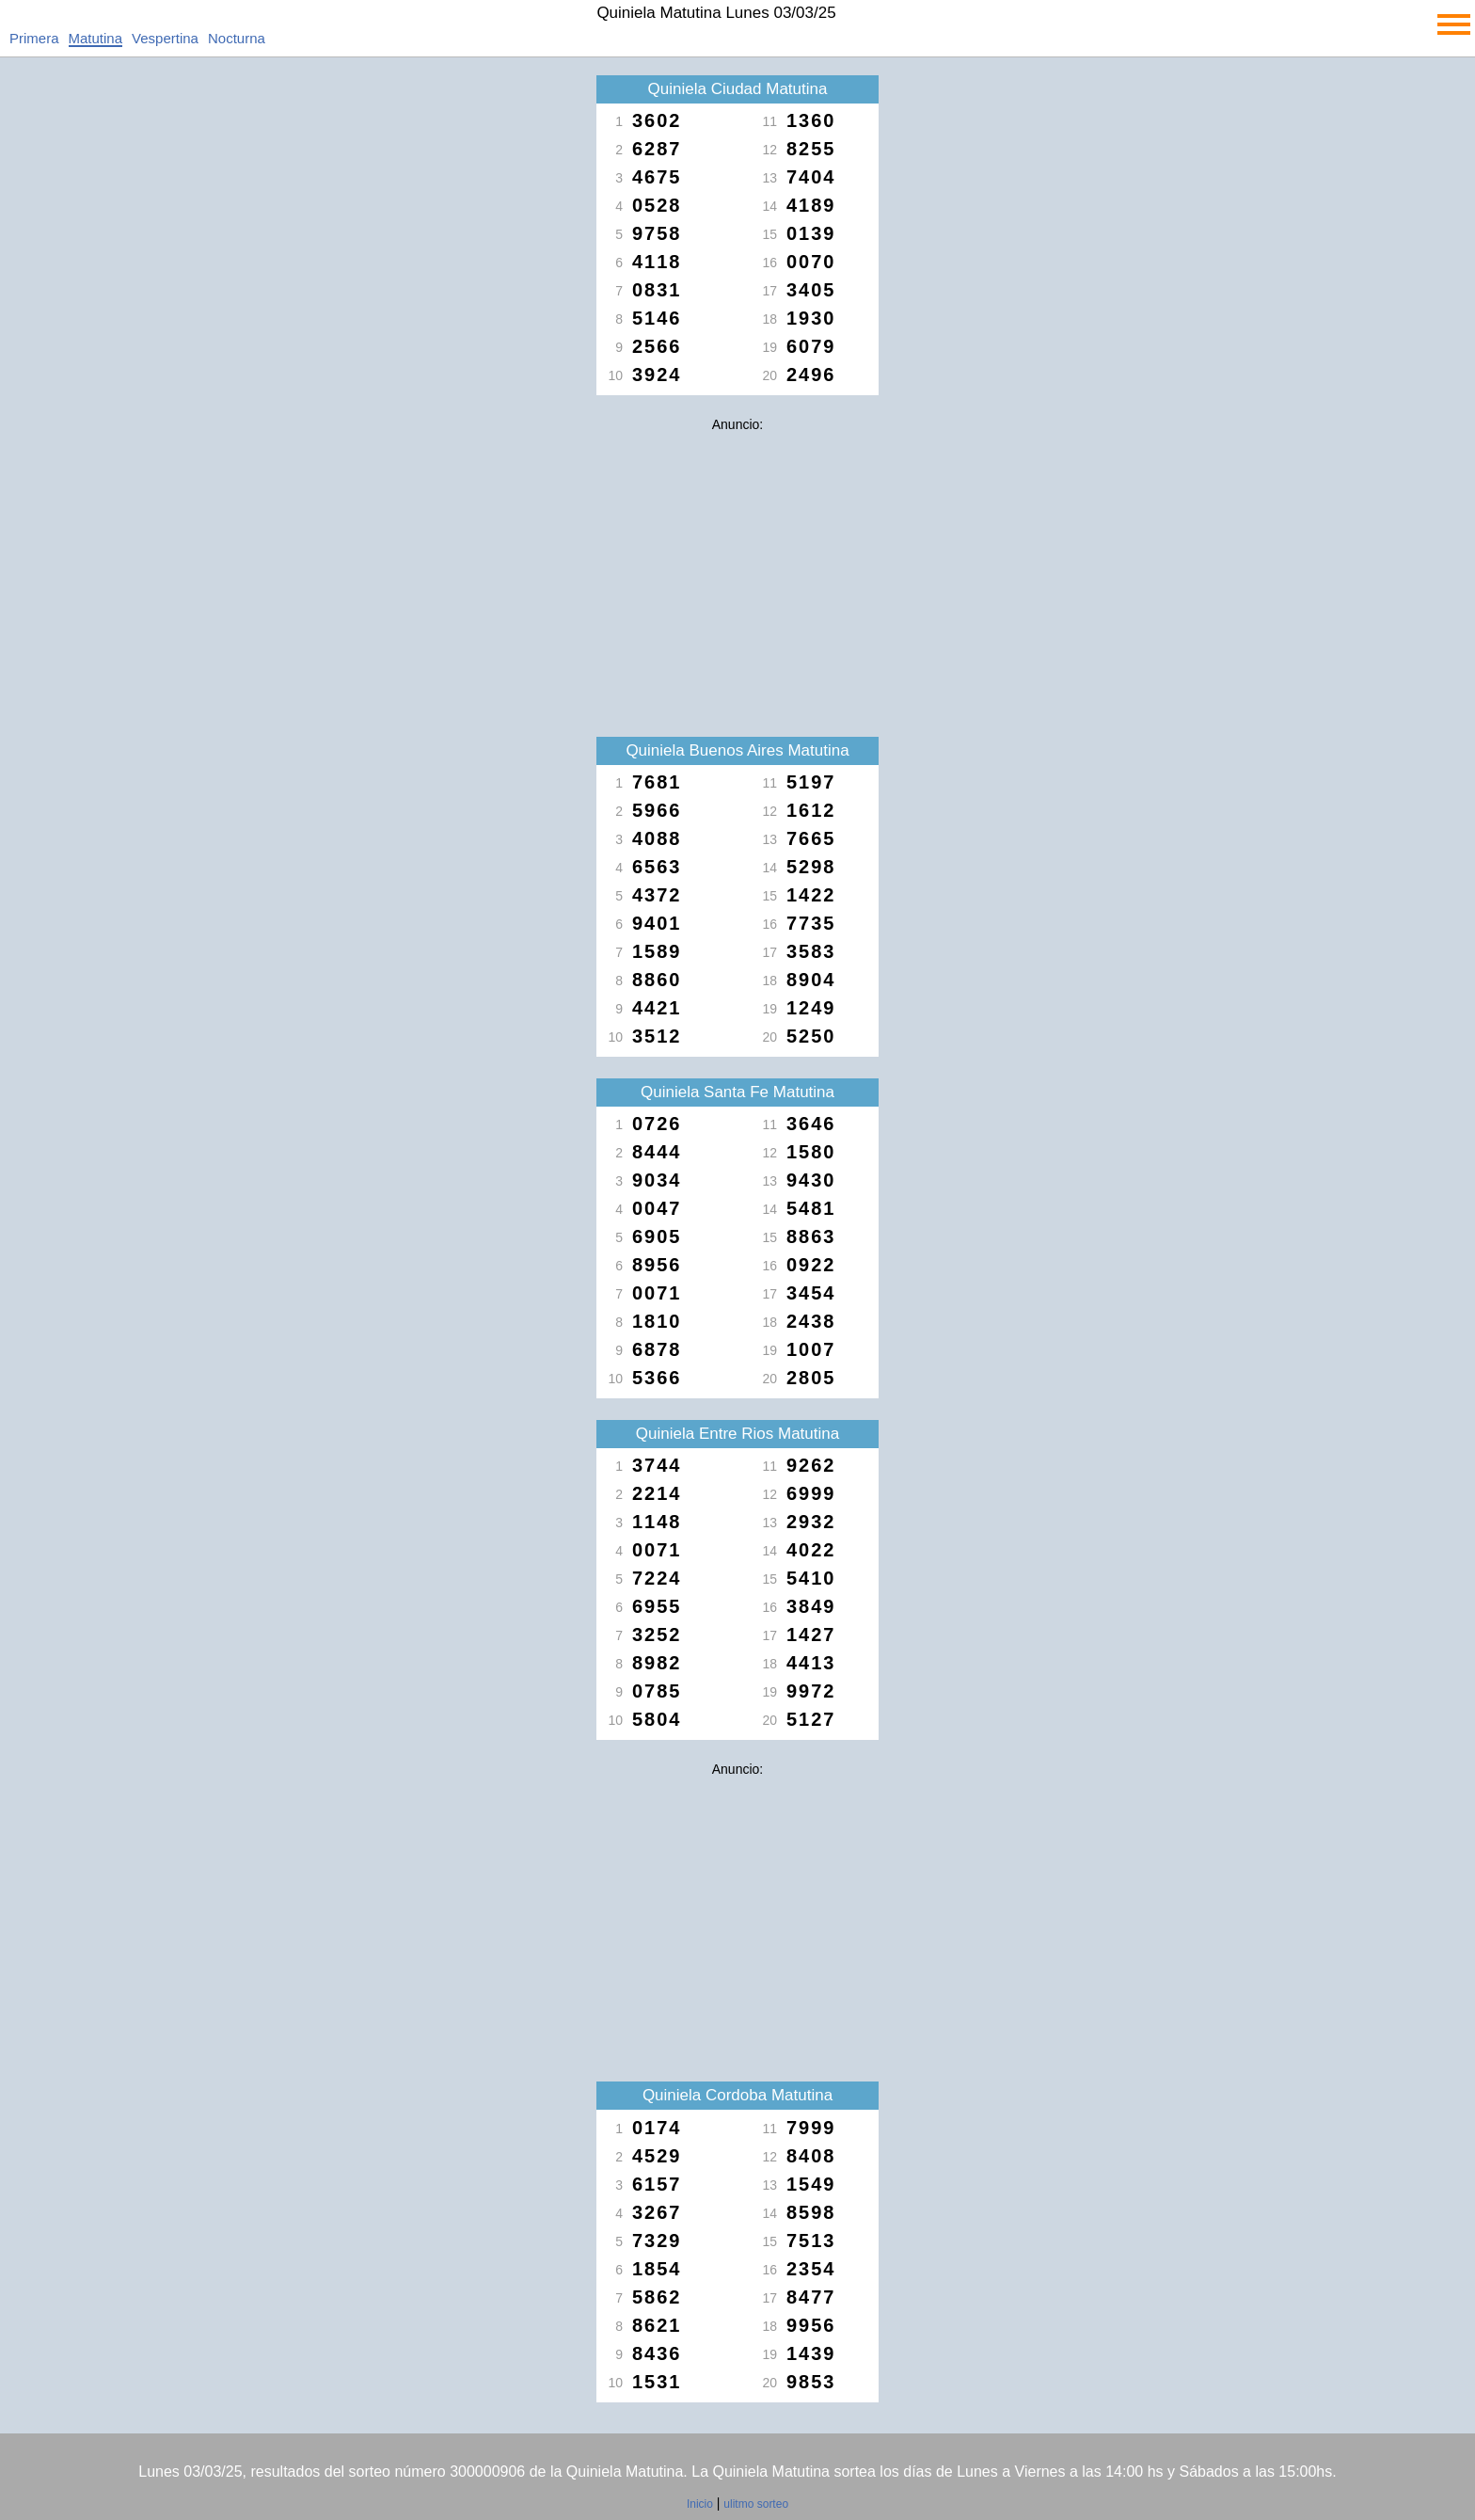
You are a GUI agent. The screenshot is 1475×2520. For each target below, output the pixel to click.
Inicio (700, 2504)
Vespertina (165, 38)
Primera (34, 38)
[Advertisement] (737, 572)
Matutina (96, 38)
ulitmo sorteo (755, 2504)
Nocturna (236, 38)
